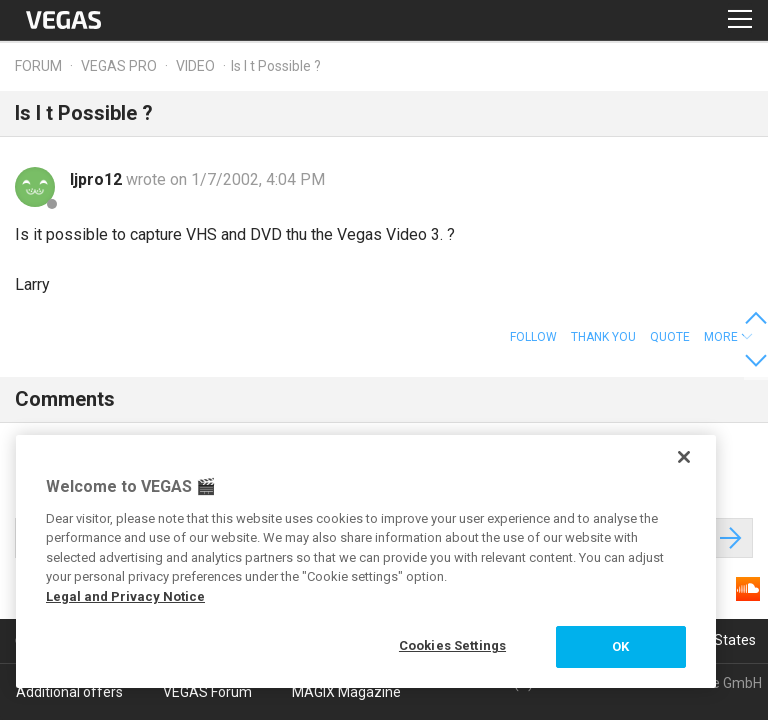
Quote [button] (670, 337)
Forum (38, 66)
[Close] (684, 457)
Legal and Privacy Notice (125, 596)
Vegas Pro (119, 66)
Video (195, 66)
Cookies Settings (452, 645)
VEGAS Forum (207, 692)
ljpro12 (98, 179)
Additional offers (69, 692)
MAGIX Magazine (346, 692)
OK (620, 646)
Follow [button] (533, 337)
